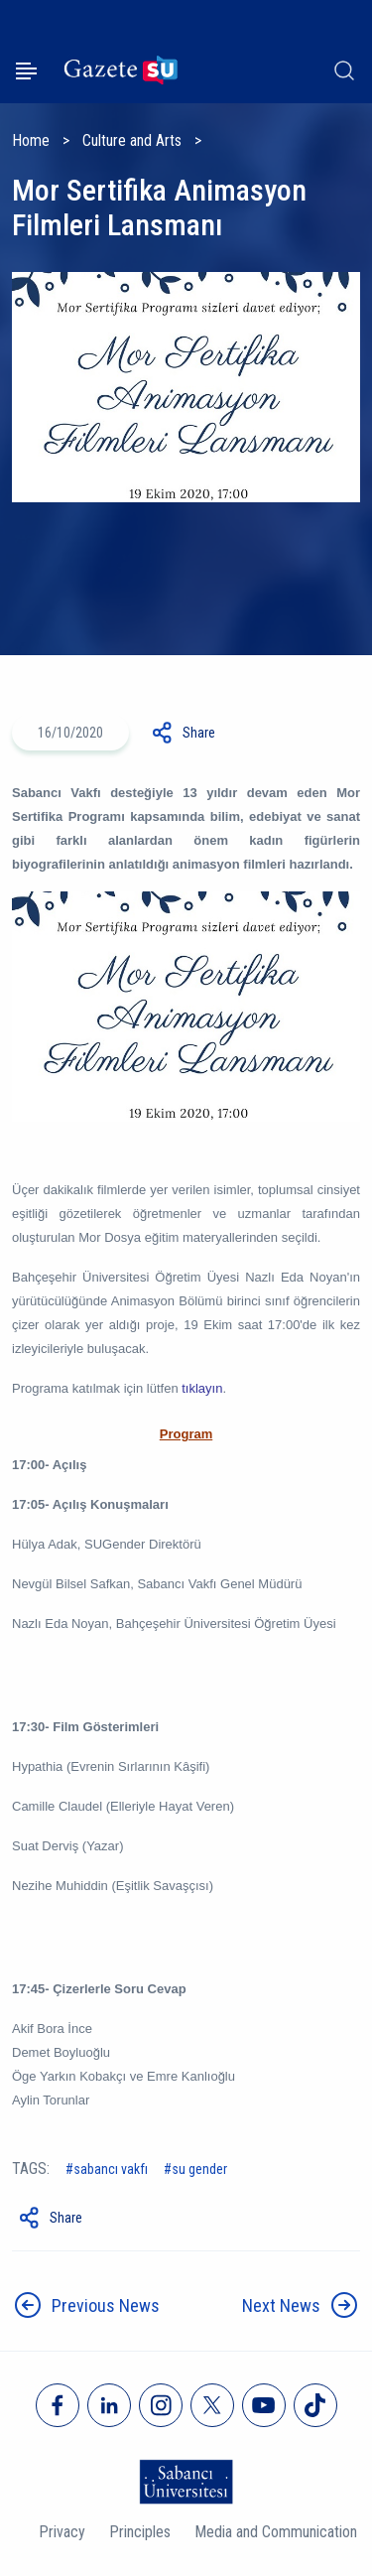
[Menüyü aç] (26, 71)
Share (199, 733)
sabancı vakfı (110, 2169)
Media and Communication (275, 2531)
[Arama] (344, 70)
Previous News (106, 2305)
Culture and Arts (132, 140)
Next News (281, 2305)
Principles (140, 2531)
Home (31, 140)
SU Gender (199, 2169)
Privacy (62, 2531)
